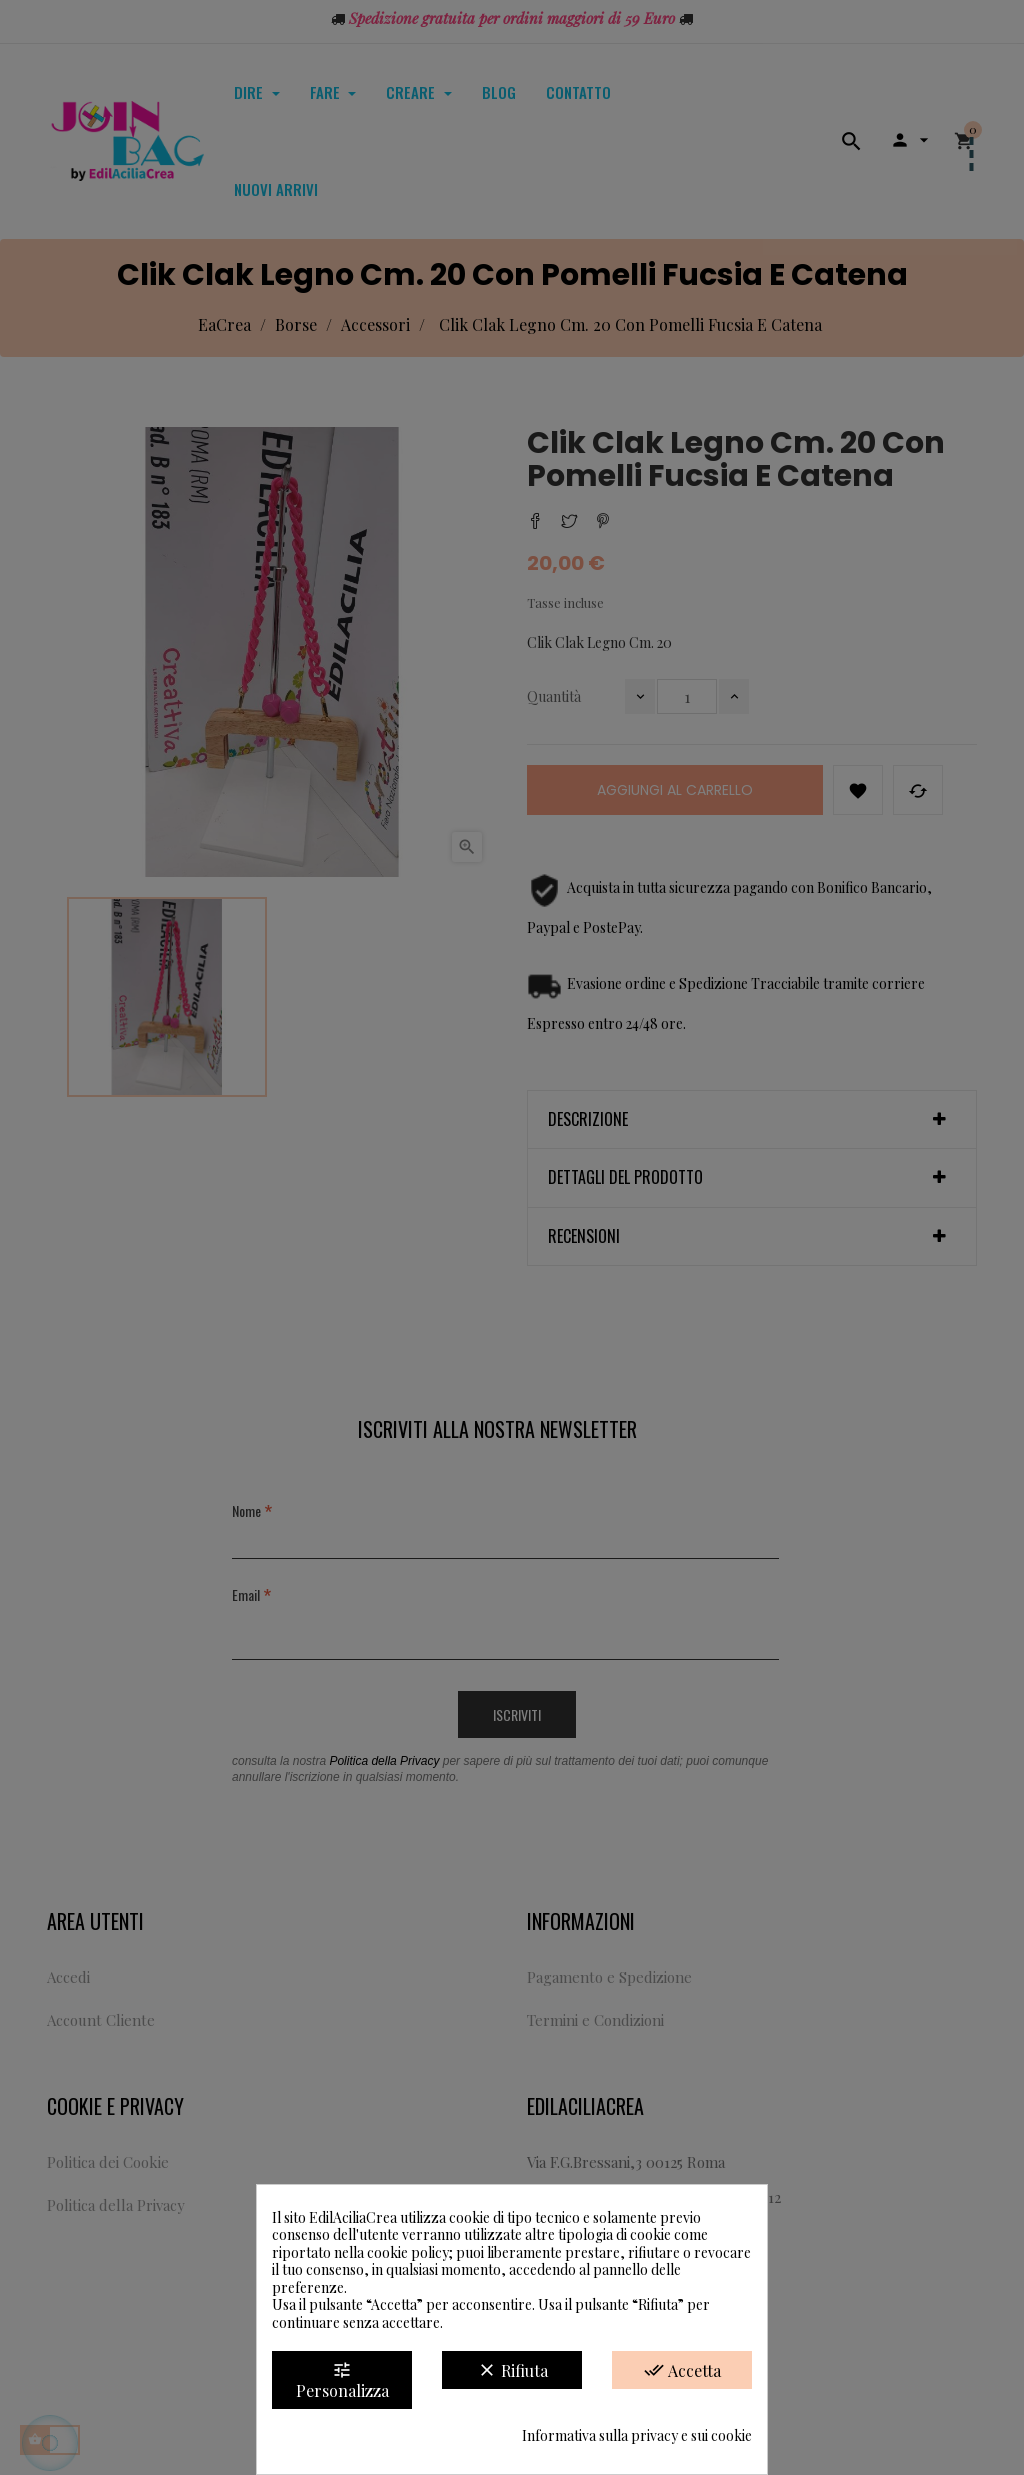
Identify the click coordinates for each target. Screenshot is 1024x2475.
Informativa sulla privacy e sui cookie (637, 2436)
